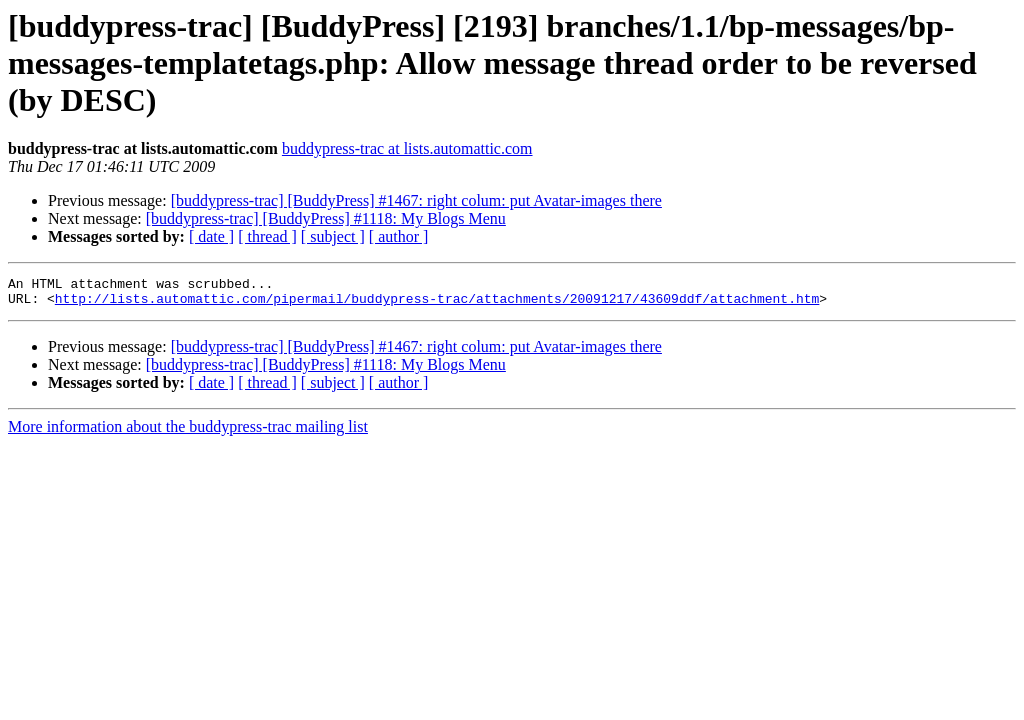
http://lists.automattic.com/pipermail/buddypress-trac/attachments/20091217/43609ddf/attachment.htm (437, 304)
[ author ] (399, 236)
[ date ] (211, 236)
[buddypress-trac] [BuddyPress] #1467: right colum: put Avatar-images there (416, 200)
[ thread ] (267, 236)
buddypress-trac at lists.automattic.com (407, 148)
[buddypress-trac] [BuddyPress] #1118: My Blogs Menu (326, 218)
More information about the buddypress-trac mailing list (188, 432)
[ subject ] (333, 236)
